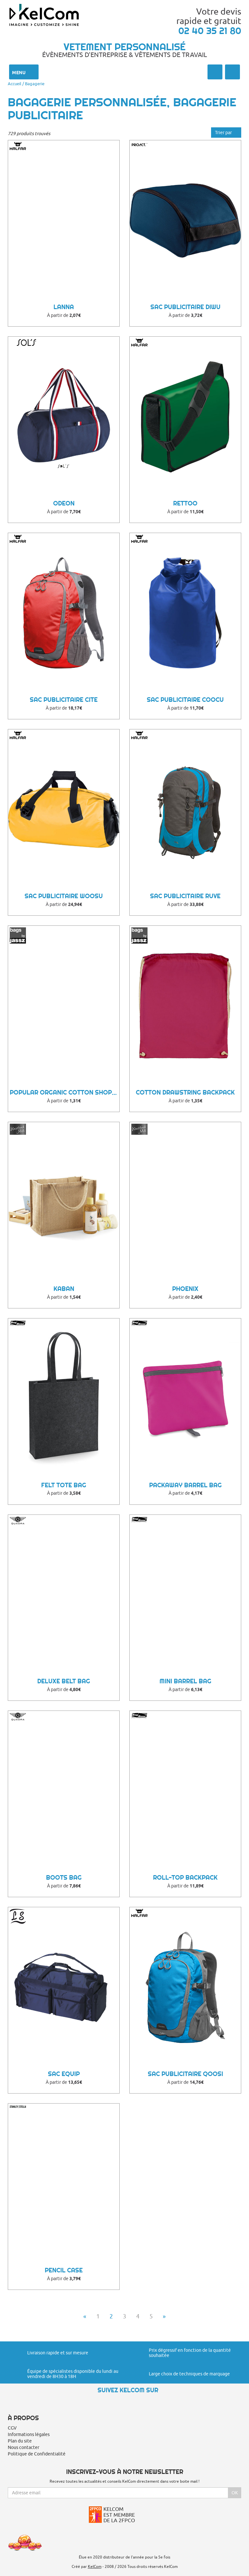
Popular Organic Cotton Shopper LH (64, 1092)
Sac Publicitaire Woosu (64, 896)
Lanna (63, 307)
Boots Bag (64, 1877)
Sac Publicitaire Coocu (185, 699)
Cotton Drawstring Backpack (185, 1092)
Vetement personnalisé (124, 47)
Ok (234, 2492)
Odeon (64, 503)
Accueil (14, 83)
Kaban (63, 1288)
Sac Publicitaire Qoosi (185, 2074)
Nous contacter (23, 2447)
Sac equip (64, 2074)
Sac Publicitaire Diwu (185, 307)
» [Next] (164, 2316)
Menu (24, 71)
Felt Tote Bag (63, 1485)
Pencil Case (64, 2270)
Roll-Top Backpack (185, 1877)
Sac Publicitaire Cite (64, 699)
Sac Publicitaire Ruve (185, 896)
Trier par (226, 132)
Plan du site (20, 2440)
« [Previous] (84, 2316)
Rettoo (185, 503)
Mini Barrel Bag (185, 1681)
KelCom (94, 2566)
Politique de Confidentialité (36, 2453)
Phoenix (185, 1288)
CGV (12, 2428)
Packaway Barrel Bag (185, 1485)
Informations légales (29, 2434)
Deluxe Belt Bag (63, 1681)
